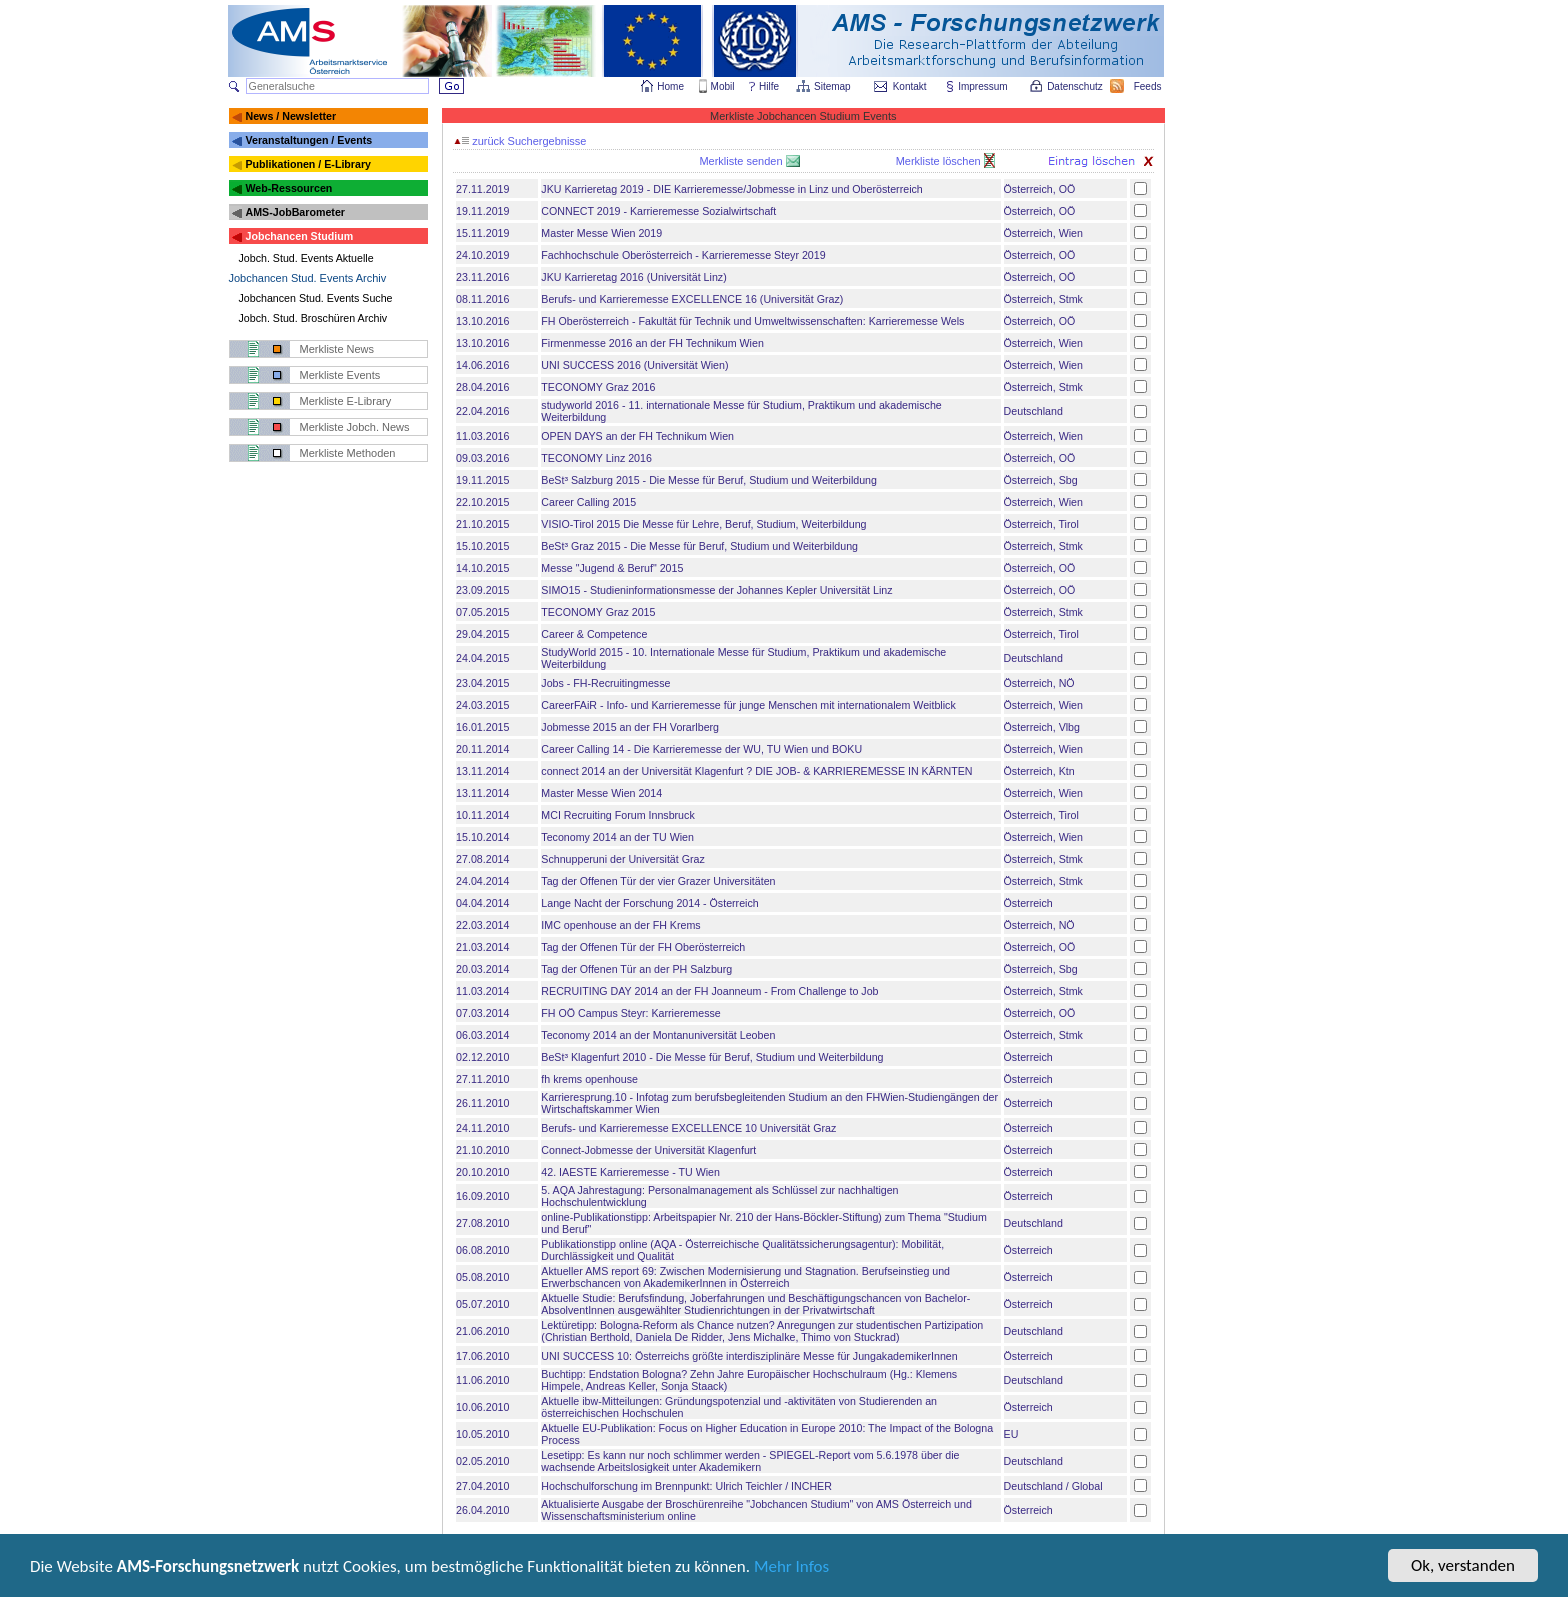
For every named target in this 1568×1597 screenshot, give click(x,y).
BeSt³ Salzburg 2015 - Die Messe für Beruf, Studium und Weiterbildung (709, 480)
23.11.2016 (482, 277)
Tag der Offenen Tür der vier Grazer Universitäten (658, 881)
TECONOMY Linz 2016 (596, 458)
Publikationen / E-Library (308, 164)
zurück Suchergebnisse (520, 141)
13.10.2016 (482, 321)
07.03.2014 (482, 1013)
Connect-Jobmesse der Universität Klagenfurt (648, 1150)
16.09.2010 (482, 1196)
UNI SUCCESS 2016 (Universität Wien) (634, 365)
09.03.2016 (482, 458)
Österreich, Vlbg (1042, 727)
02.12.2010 (482, 1057)
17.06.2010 (482, 1356)
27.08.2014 (482, 859)
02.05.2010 (482, 1461)
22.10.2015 (482, 502)
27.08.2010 (482, 1223)
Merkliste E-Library (346, 401)
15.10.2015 (482, 546)
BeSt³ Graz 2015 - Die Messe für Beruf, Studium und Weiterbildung (699, 546)
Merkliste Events (340, 375)
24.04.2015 (482, 658)
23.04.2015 (482, 683)
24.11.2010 (482, 1128)
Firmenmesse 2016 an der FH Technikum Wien (652, 343)
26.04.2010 (482, 1510)
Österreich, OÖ (1040, 189)
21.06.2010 (482, 1331)
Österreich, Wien (1043, 233)
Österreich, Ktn (1039, 771)
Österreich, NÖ (1039, 683)
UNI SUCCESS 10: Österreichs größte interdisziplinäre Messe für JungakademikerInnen (749, 1356)
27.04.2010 (482, 1486)
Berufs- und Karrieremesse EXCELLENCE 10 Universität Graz (688, 1128)
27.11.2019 (482, 189)
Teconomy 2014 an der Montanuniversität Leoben (658, 1035)
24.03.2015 (482, 705)
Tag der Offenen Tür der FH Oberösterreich (643, 947)
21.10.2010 (482, 1150)
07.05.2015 (482, 612)
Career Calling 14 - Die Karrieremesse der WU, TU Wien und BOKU (701, 749)
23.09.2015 (482, 590)
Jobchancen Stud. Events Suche (316, 298)
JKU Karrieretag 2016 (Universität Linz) (633, 277)
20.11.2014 (482, 749)
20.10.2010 (482, 1172)
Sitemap (833, 86)
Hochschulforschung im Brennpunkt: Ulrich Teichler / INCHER (686, 1486)
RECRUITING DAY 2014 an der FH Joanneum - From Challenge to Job (709, 991)
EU (1011, 1434)
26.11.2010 (482, 1103)
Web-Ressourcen (288, 188)
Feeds (1149, 86)
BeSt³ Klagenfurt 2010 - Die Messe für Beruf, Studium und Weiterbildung (712, 1057)
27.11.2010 (482, 1079)
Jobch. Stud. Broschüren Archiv (313, 318)
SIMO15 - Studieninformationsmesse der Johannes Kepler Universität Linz (716, 590)
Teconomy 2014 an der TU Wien (617, 837)
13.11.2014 (482, 771)
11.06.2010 (482, 1380)
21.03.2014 (482, 947)
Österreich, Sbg (1041, 480)
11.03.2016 (482, 436)
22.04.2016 (482, 411)
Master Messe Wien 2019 (601, 233)
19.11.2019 (482, 211)
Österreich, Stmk (1043, 299)
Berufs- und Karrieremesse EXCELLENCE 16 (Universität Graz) (692, 299)
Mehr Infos (791, 1569)
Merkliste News (337, 349)
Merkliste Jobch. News (355, 427)
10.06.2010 (482, 1407)
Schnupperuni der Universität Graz (622, 859)
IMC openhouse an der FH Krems (620, 925)
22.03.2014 (482, 925)
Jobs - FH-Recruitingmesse (605, 683)
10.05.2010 (482, 1434)
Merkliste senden (742, 161)
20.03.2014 (482, 969)
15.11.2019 (482, 233)
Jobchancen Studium (299, 236)
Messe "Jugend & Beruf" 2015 (612, 568)
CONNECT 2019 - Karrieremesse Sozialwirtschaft (658, 211)
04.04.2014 (482, 903)
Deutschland (1033, 411)
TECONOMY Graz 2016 (598, 387)
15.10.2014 (482, 837)
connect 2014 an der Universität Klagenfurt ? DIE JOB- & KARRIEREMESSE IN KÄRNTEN (756, 771)
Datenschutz (1076, 86)
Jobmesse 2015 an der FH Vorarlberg (630, 727)
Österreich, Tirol (1041, 524)
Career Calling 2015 (588, 502)
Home (670, 86)
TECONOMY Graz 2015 (598, 612)
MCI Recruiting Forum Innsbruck (617, 815)
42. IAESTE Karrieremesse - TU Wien (630, 1172)
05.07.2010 (482, 1304)
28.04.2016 (482, 387)
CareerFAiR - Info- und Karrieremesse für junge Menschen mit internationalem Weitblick (748, 705)
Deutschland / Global (1053, 1486)
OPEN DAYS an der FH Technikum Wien (637, 436)
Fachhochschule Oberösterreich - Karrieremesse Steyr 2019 (683, 255)
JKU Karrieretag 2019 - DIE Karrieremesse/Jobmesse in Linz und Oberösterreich (731, 189)
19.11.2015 (482, 480)
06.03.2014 (482, 1035)
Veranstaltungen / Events (308, 140)
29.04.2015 (482, 634)
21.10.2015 (482, 524)
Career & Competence (594, 634)
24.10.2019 (482, 255)
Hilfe (769, 86)
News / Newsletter (290, 116)
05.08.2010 (482, 1277)
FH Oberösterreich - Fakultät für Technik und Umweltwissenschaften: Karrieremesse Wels (752, 321)
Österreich (1028, 903)
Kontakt (910, 86)
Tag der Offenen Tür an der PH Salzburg (636, 969)
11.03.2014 (482, 991)
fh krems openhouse (589, 1079)
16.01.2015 (482, 727)
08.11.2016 (482, 299)
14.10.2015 (482, 568)
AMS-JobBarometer (294, 212)
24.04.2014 (482, 881)
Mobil (723, 86)
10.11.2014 (482, 815)
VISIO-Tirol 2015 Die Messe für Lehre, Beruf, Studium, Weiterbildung (703, 524)
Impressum (983, 86)
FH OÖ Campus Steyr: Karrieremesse (630, 1013)
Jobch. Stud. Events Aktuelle (306, 258)
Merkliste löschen (940, 161)
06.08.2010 (482, 1250)
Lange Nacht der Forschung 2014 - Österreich (649, 903)
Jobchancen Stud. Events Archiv (308, 278)
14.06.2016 (482, 365)
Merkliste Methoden (348, 453)
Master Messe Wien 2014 (601, 793)
